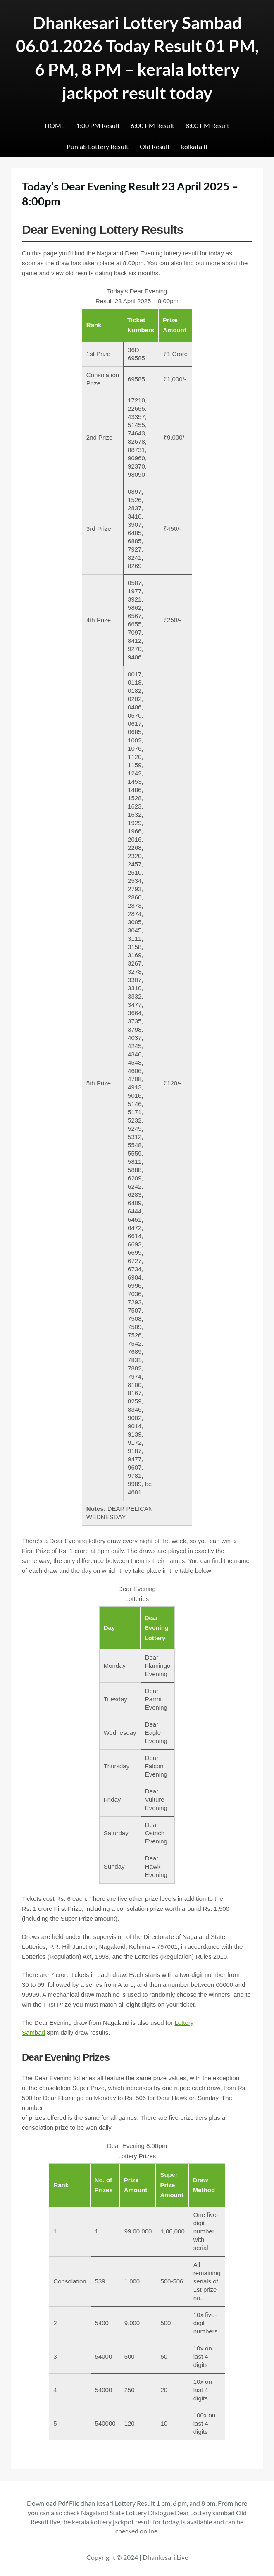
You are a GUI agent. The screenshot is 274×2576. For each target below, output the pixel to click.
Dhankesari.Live (165, 2557)
